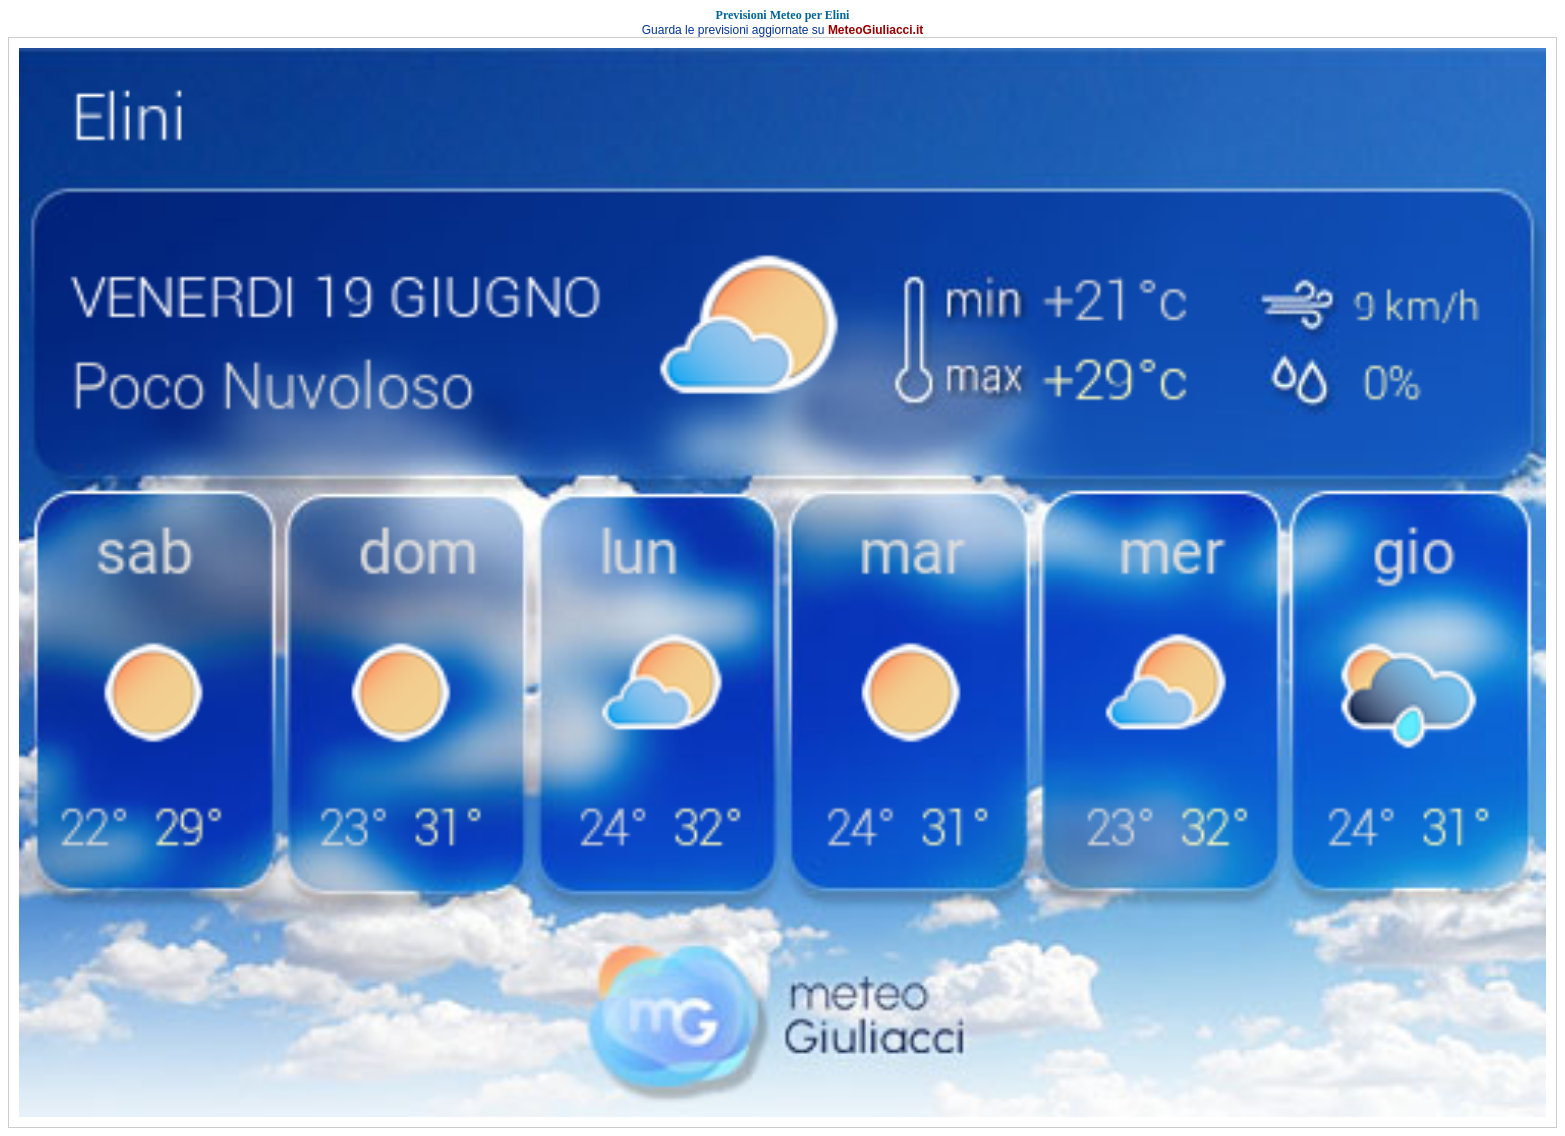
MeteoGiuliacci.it (875, 30)
